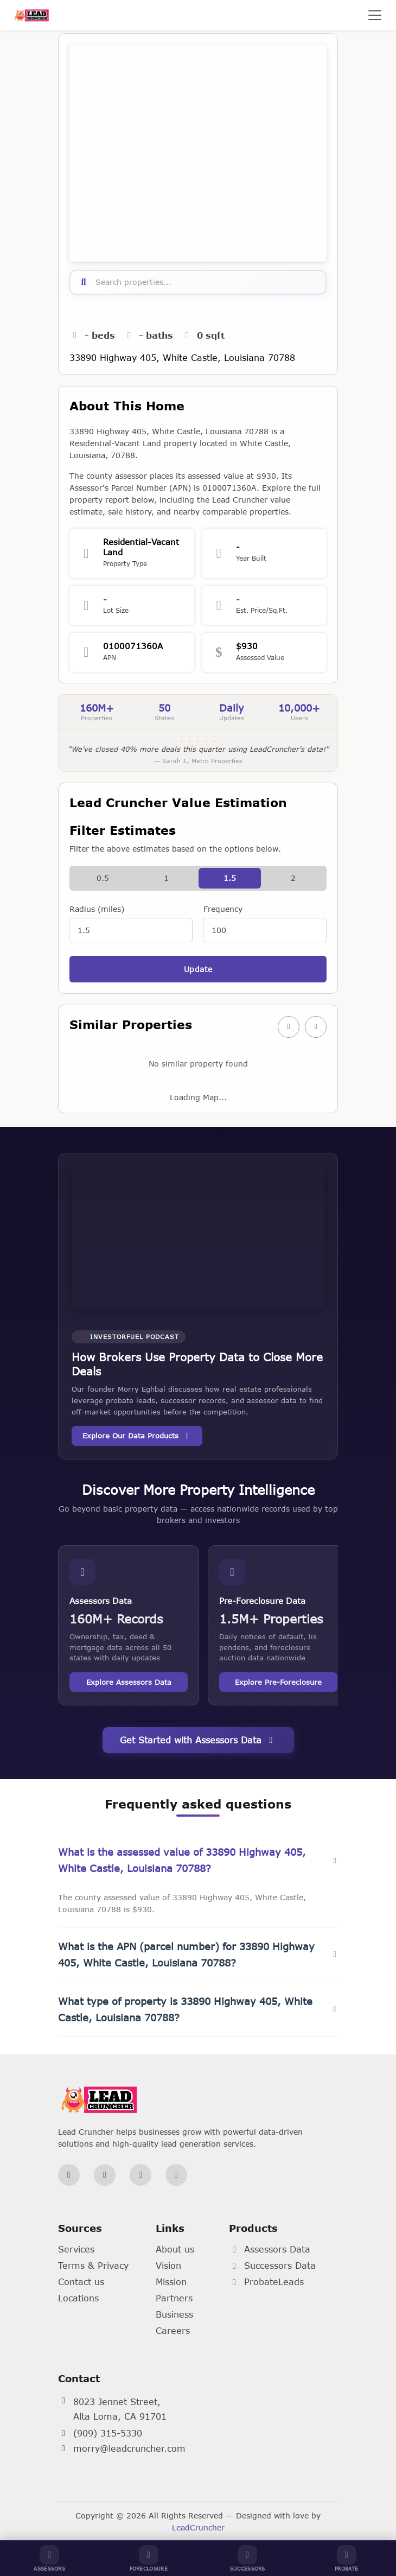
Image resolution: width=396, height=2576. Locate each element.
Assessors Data (269, 2249)
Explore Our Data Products (136, 1435)
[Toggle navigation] (375, 15)
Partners (174, 2298)
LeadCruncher (198, 2527)
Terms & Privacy (93, 2265)
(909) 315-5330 (107, 2433)
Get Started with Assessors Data (198, 1740)
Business (174, 2314)
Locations (78, 2298)
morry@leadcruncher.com (129, 2448)
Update (198, 969)
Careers (173, 2330)
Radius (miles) (96, 908)
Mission (171, 2281)
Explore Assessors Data (128, 1682)
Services (76, 2249)
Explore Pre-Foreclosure (278, 1682)
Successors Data (272, 2265)
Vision (168, 2265)
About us (175, 2249)
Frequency (222, 908)
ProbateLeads (266, 2281)
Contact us (81, 2281)
